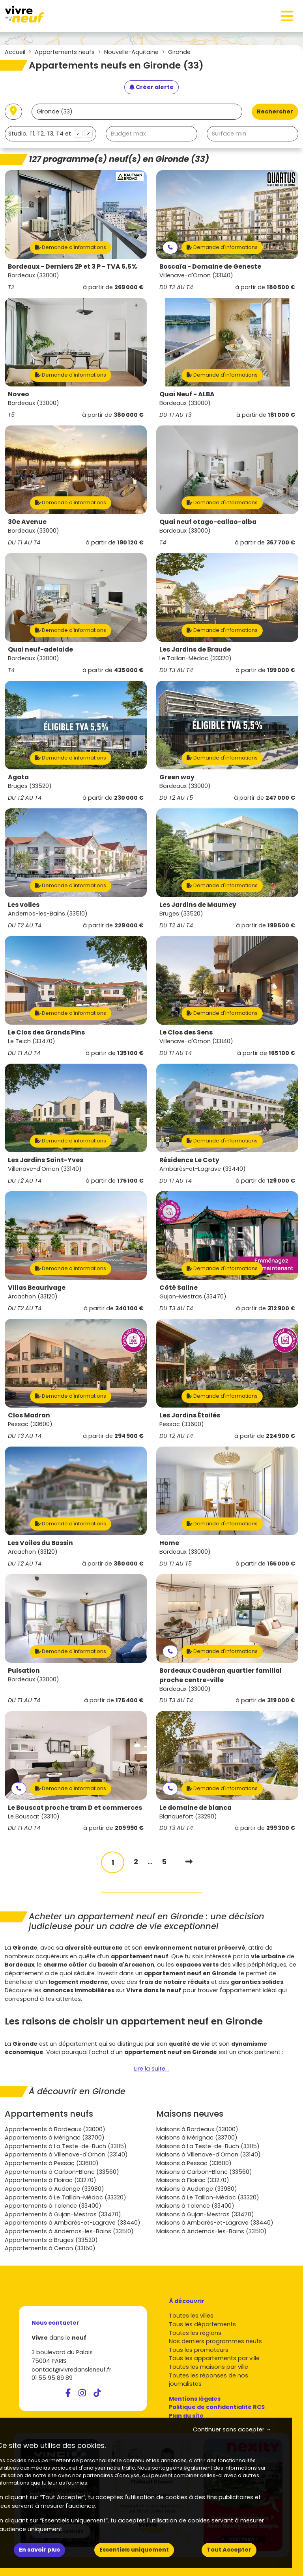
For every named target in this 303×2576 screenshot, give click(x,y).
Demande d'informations (70, 247)
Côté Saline (178, 1287)
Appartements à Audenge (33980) (54, 2189)
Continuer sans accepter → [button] (232, 2429)
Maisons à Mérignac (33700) (197, 2137)
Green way (177, 777)
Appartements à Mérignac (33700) (55, 2137)
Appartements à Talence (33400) (53, 2206)
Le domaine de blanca (195, 1807)
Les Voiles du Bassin (40, 1542)
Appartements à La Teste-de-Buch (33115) (66, 2146)
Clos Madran (29, 1415)
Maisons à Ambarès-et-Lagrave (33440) (214, 2223)
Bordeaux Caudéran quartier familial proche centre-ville (220, 1675)
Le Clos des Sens (186, 1032)
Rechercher (275, 111)
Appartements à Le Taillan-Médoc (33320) (65, 2197)
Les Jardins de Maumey (197, 904)
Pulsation (24, 1670)
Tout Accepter (229, 2550)
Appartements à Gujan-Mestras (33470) (63, 2214)
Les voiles (23, 904)
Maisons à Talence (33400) (195, 2206)
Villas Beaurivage (36, 1287)
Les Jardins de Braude (195, 649)
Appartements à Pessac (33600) (52, 2163)
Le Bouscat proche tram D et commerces (75, 1807)
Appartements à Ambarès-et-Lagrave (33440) (72, 2223)
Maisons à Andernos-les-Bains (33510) (211, 2231)
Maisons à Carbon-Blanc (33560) (204, 2172)
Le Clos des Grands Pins (46, 1032)
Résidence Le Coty (189, 1159)
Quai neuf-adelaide (40, 649)
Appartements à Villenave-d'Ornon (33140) (66, 2154)
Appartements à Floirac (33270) (50, 2180)
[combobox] (50, 133)
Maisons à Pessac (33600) (194, 2163)
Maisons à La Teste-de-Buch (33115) (208, 2146)
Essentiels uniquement (134, 2550)
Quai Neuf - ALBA (187, 394)
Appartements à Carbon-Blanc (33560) (62, 2172)
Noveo (18, 394)
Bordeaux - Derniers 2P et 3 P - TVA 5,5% (72, 266)
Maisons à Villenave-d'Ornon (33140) (208, 2154)
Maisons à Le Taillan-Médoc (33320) (207, 2197)
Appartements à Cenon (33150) (50, 2248)
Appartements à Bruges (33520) (51, 2240)
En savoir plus (39, 2550)
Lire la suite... (151, 2069)
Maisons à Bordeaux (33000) (197, 2129)
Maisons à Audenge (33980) (196, 2189)
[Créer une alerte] (151, 87)
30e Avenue (27, 521)
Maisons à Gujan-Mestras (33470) (205, 2214)
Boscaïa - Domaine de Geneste (210, 266)
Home (169, 1542)
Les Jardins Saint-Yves (45, 1159)
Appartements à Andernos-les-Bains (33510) (69, 2231)
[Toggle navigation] (287, 16)
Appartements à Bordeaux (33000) (55, 2129)
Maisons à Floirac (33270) (192, 2180)
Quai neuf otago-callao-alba (207, 521)
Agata (18, 777)
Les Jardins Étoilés (189, 1415)
